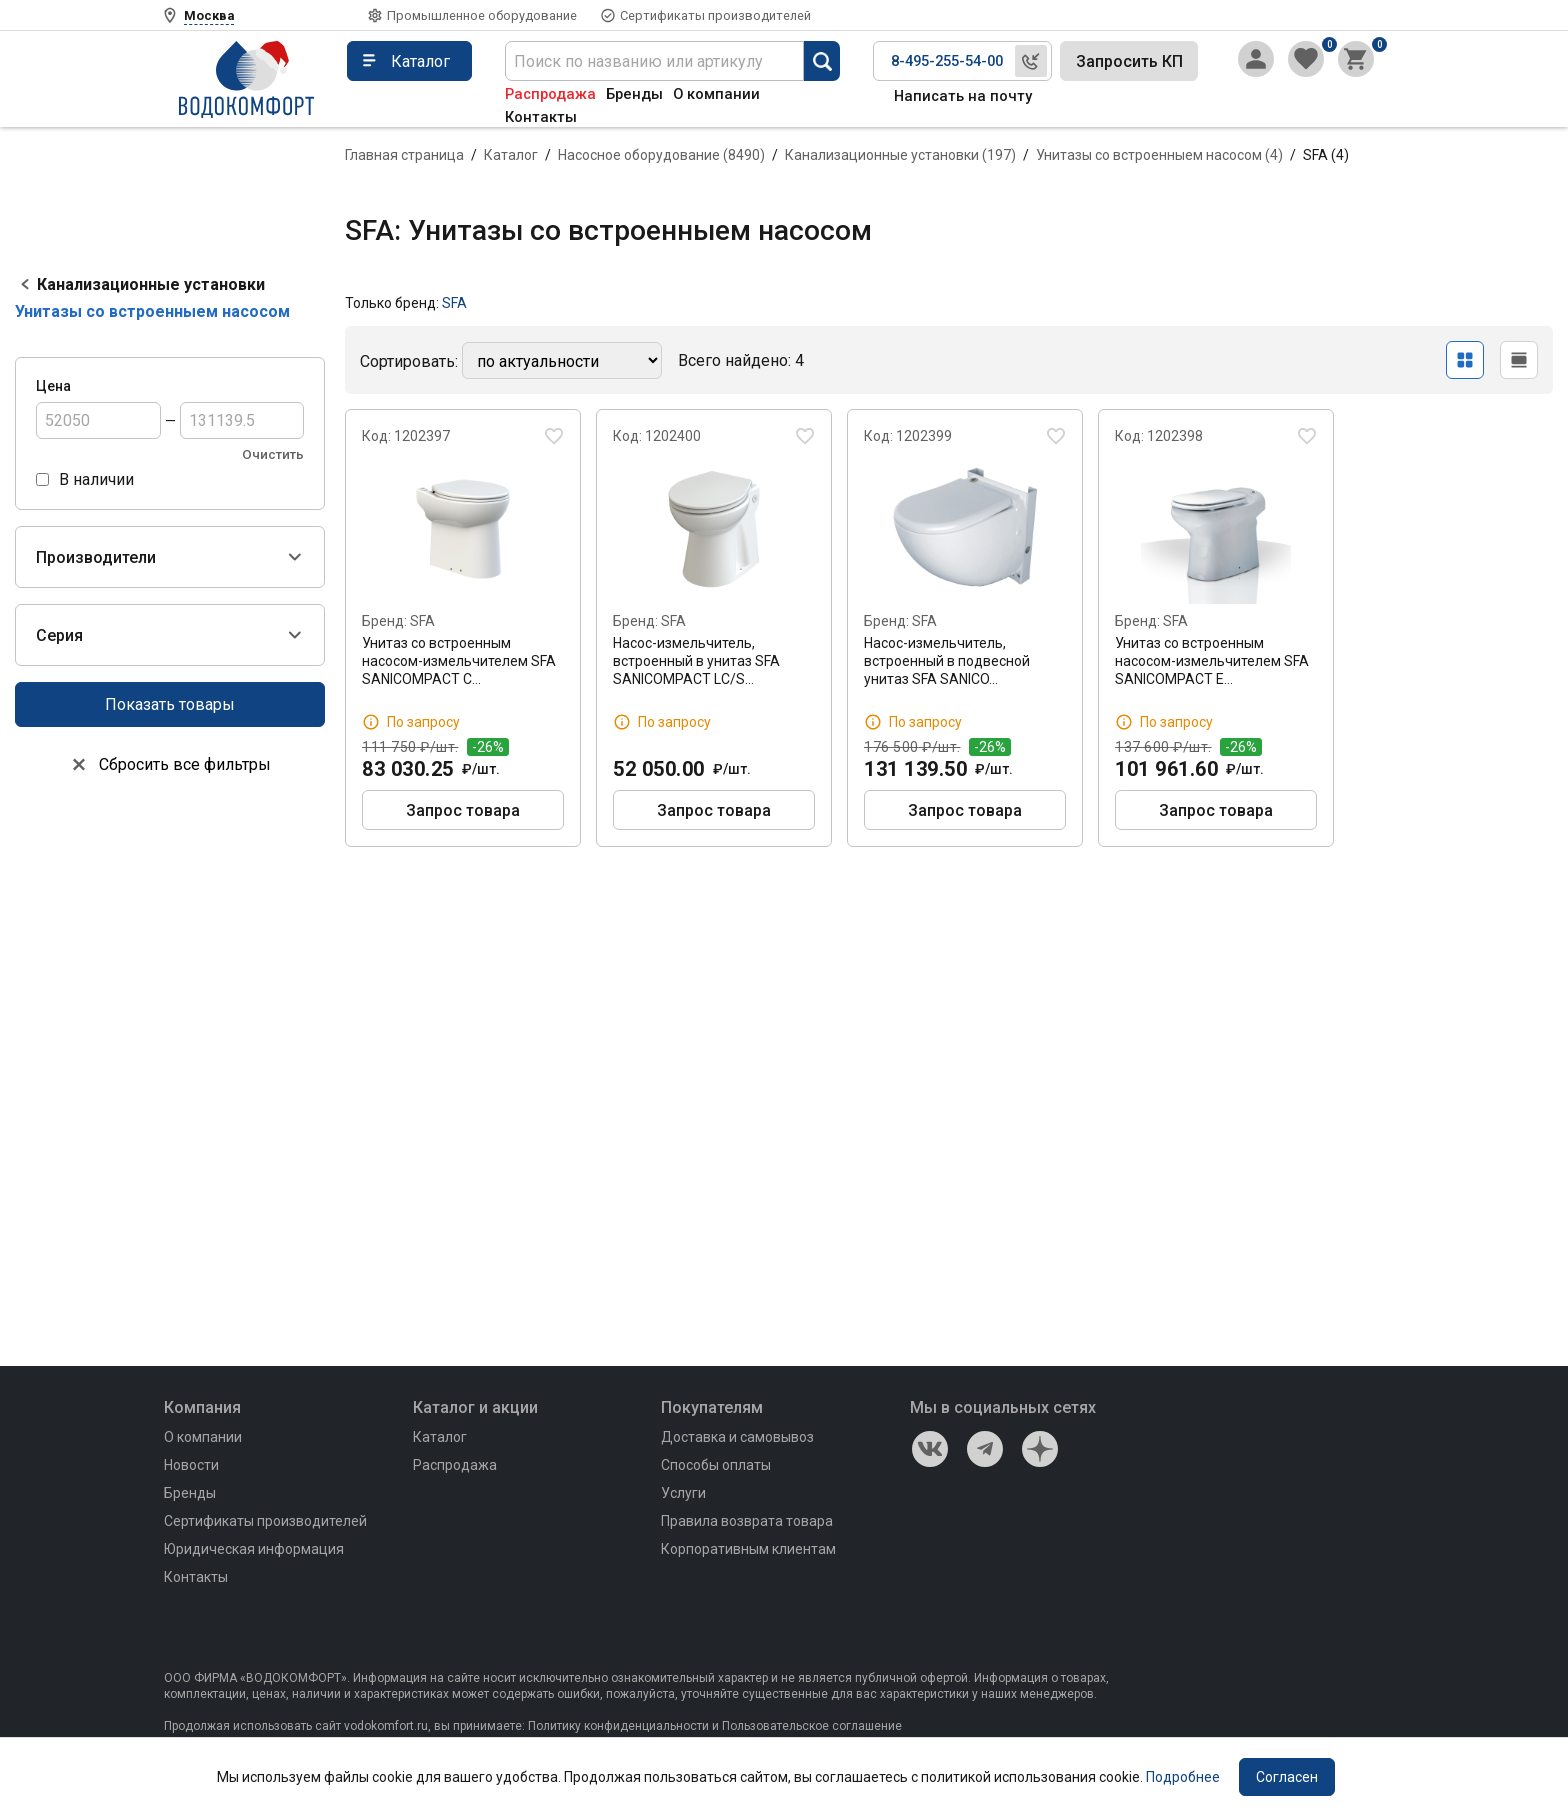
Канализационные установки (151, 284)
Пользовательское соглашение (812, 1726)
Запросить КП (1129, 61)
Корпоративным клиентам (748, 1549)
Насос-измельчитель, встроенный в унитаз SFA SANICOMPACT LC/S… (696, 661)
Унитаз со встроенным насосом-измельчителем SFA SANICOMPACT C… (459, 661)
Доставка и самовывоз (737, 1437)
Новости (191, 1465)
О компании (716, 94)
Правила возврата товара (747, 1521)
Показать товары (170, 704)
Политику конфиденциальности (618, 1726)
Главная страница (404, 155)
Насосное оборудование (661, 155)
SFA (454, 303)
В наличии (96, 479)
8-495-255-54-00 (947, 61)
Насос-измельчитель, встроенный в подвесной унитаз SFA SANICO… (947, 661)
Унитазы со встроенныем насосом (152, 311)
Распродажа (550, 94)
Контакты (541, 117)
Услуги (683, 1493)
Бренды (634, 94)
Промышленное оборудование (482, 15)
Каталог (511, 155)
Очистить (273, 454)
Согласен (1287, 1777)
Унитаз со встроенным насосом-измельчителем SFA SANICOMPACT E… (1212, 661)
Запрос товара (463, 810)
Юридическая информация (254, 1549)
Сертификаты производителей (715, 15)
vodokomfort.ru (386, 1726)
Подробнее (1183, 1777)
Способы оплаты (716, 1465)
